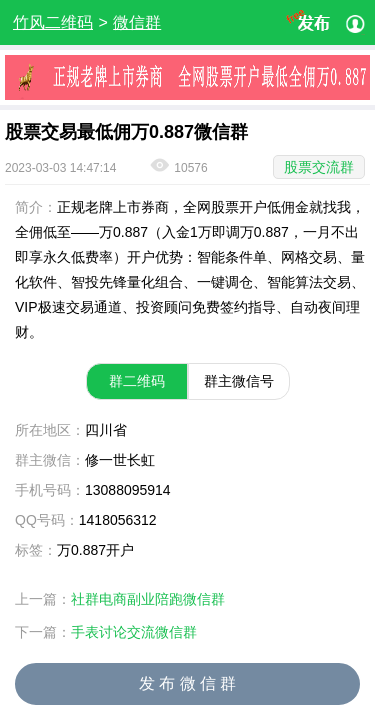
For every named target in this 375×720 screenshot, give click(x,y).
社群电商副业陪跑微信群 (148, 599)
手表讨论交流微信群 (134, 632)
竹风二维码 (53, 22)
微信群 (137, 22)
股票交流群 (319, 167)
